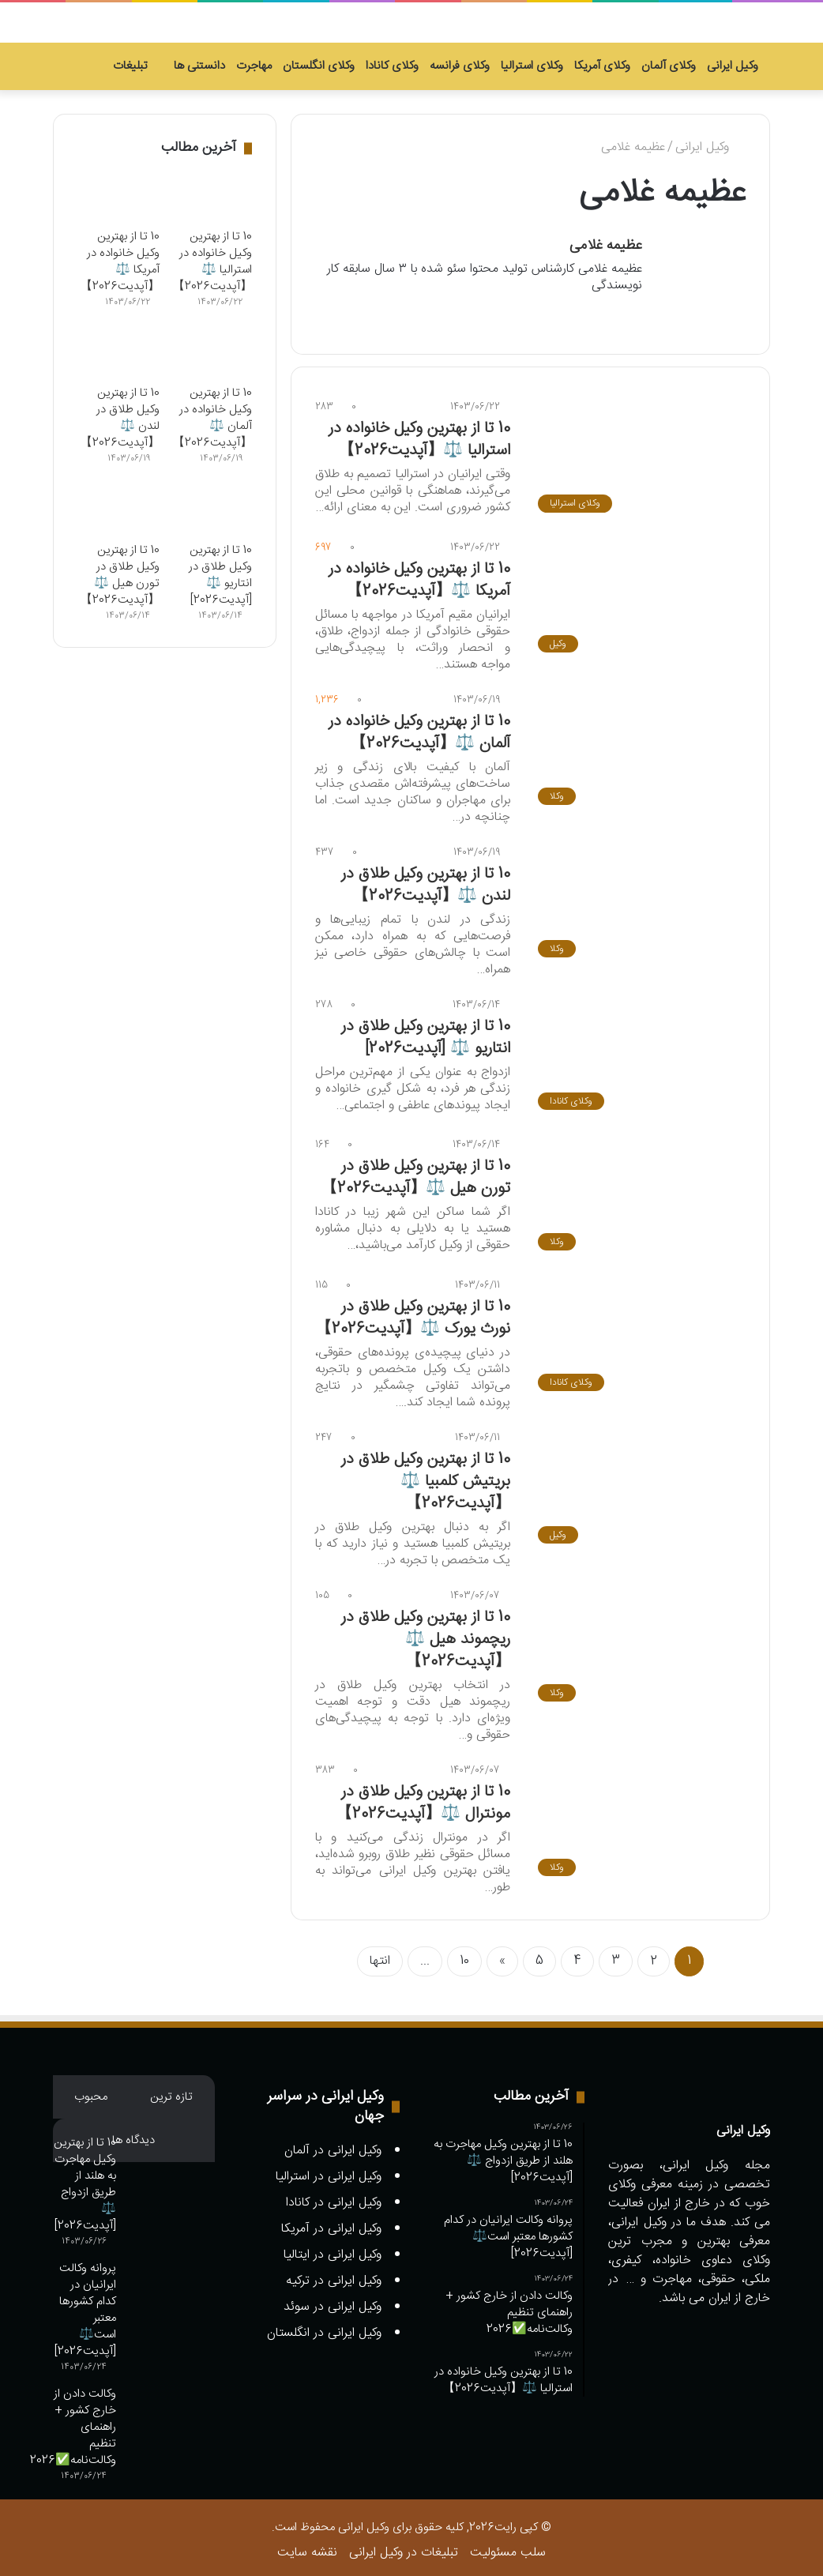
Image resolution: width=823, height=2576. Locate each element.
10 (464, 1955)
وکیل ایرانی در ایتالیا (332, 2249)
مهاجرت (254, 66)
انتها (380, 1955)
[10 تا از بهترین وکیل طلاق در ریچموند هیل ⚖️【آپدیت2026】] (638, 1643)
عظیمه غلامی (605, 246)
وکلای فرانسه (460, 66)
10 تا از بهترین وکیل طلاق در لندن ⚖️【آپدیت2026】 (425, 879)
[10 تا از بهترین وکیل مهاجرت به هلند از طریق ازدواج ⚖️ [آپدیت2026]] (171, 2158)
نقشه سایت (307, 2547)
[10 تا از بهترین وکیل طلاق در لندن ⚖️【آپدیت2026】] (638, 899)
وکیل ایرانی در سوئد (332, 2301)
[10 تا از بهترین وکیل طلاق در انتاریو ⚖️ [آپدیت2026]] (638, 1051)
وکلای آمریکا (602, 66)
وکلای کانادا (392, 66)
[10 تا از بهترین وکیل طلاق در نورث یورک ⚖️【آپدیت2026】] (638, 1332)
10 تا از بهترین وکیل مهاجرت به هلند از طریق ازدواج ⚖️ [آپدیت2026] (85, 2178)
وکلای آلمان (668, 66)
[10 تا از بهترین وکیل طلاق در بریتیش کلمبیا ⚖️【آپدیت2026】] (638, 1485)
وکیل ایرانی (732, 66)
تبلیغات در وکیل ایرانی (403, 2547)
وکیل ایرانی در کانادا (333, 2197)
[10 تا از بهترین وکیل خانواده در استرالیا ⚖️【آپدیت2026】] (638, 453)
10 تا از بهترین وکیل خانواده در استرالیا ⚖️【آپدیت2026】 (419, 433)
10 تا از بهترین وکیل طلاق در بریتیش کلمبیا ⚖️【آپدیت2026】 (425, 1476)
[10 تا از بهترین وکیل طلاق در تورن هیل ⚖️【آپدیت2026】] (638, 1192)
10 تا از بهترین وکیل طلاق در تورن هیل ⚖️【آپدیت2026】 (415, 1172)
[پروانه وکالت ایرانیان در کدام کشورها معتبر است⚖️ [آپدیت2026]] (171, 2284)
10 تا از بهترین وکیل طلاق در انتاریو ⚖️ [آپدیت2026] (425, 1031)
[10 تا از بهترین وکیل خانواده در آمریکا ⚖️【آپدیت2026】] (638, 594)
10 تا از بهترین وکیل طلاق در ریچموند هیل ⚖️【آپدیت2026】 (425, 1634)
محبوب (90, 2091)
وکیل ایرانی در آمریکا (331, 2223)
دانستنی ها (199, 66)
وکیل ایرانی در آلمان (332, 2145)
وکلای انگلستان (319, 66)
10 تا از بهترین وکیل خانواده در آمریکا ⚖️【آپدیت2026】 (419, 574)
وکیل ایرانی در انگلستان (324, 2327)
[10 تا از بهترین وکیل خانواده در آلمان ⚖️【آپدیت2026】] (638, 746)
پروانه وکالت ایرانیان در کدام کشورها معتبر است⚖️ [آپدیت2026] (85, 2304)
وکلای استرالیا (532, 66)
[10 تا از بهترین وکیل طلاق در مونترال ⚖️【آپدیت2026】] (638, 1817)
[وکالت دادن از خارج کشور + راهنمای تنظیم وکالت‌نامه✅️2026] (171, 2409)
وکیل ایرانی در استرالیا (328, 2171)
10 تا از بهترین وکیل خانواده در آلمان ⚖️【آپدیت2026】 (419, 726)
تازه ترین (171, 2091)
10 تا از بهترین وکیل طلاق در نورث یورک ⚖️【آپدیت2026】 (413, 1312)
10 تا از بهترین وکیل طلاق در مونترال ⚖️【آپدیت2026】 (423, 1797)
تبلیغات (138, 66)
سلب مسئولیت (508, 2547)
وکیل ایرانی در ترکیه (333, 2275)
